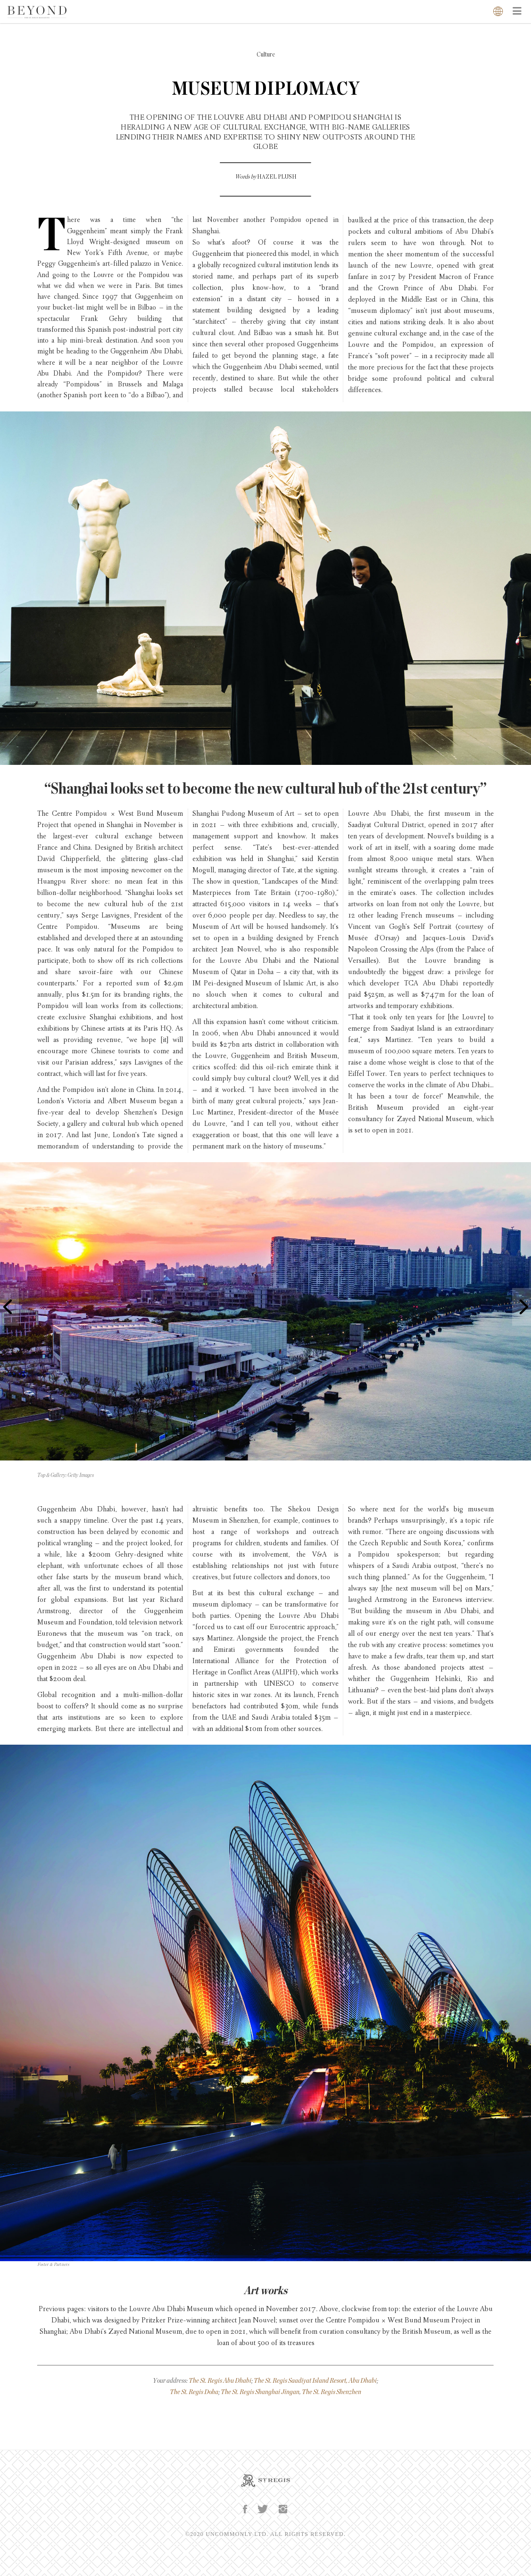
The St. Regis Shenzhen (331, 2392)
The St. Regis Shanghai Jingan (260, 2392)
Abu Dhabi (362, 2380)
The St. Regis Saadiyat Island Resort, (301, 2380)
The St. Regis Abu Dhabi (220, 2380)
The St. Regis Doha (194, 2392)
